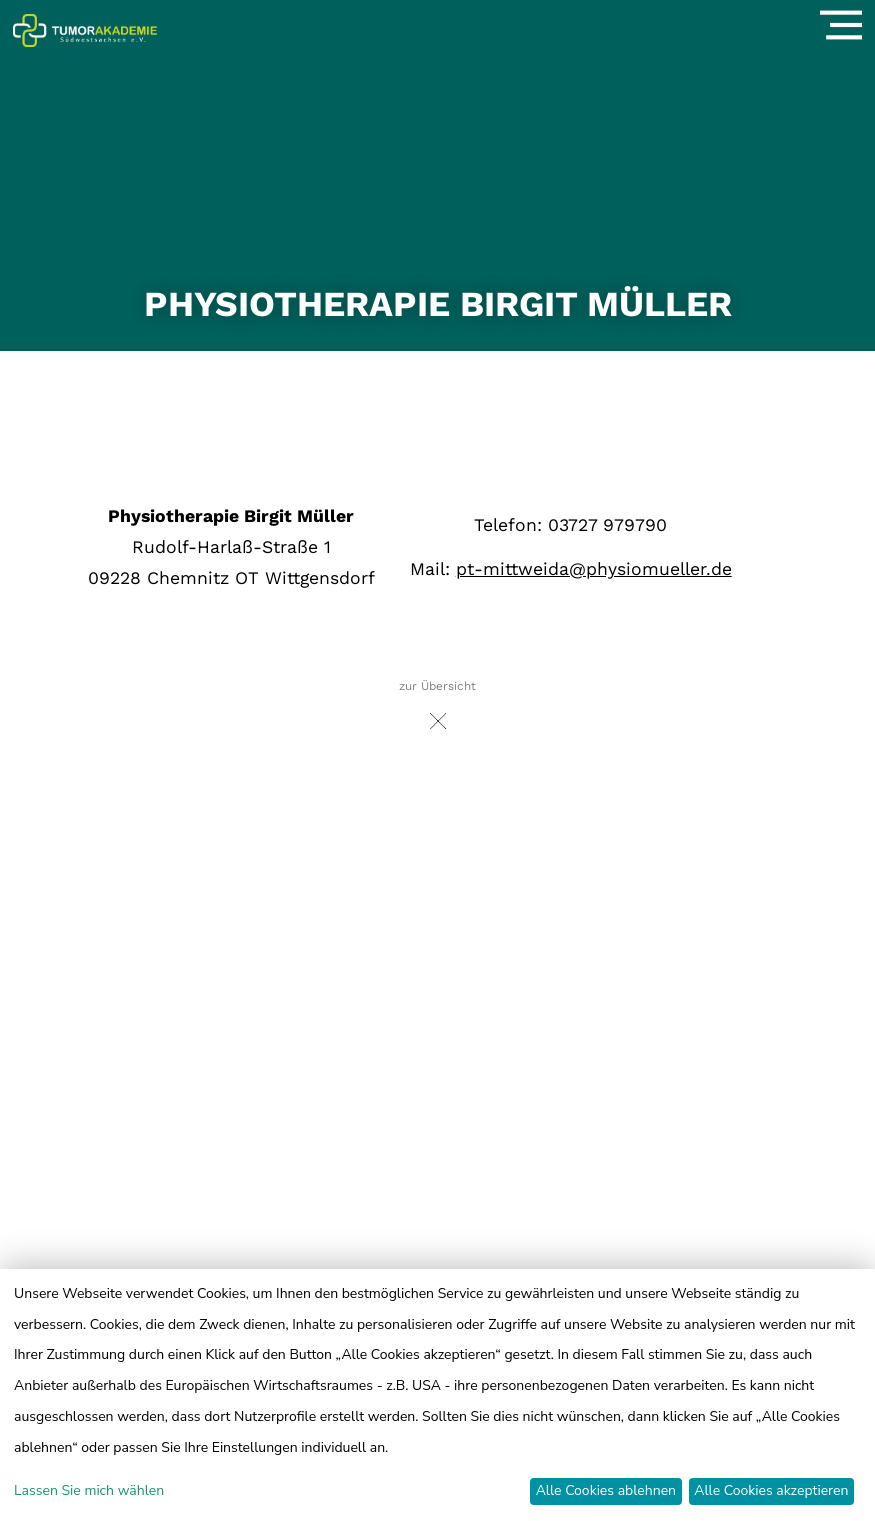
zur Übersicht (437, 710)
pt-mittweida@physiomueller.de (594, 569)
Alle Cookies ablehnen (606, 1490)
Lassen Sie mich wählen (89, 1490)
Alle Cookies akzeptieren (771, 1490)
